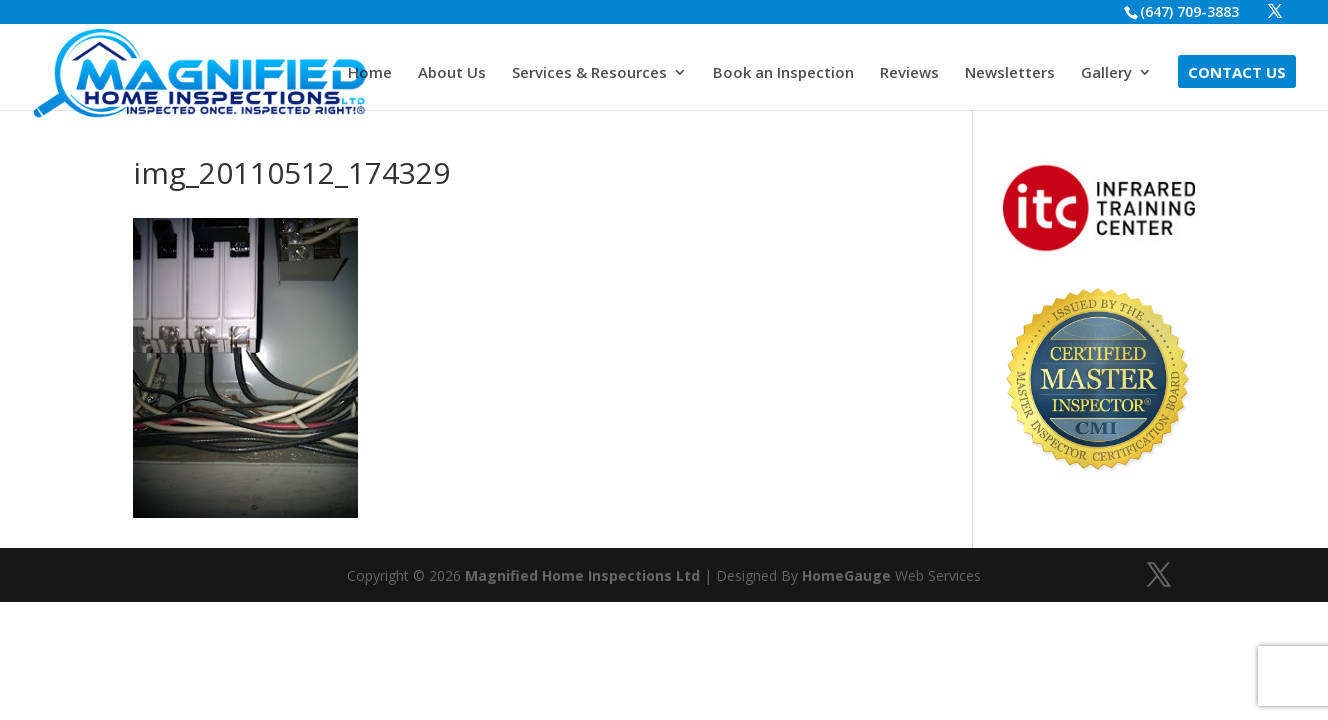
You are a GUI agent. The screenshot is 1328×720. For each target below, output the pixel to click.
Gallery (1106, 73)
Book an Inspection (783, 73)
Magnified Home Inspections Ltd (582, 575)
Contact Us (1237, 73)
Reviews (909, 73)
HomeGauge (846, 575)
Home (370, 73)
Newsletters (1010, 73)
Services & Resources (589, 73)
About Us (452, 73)
